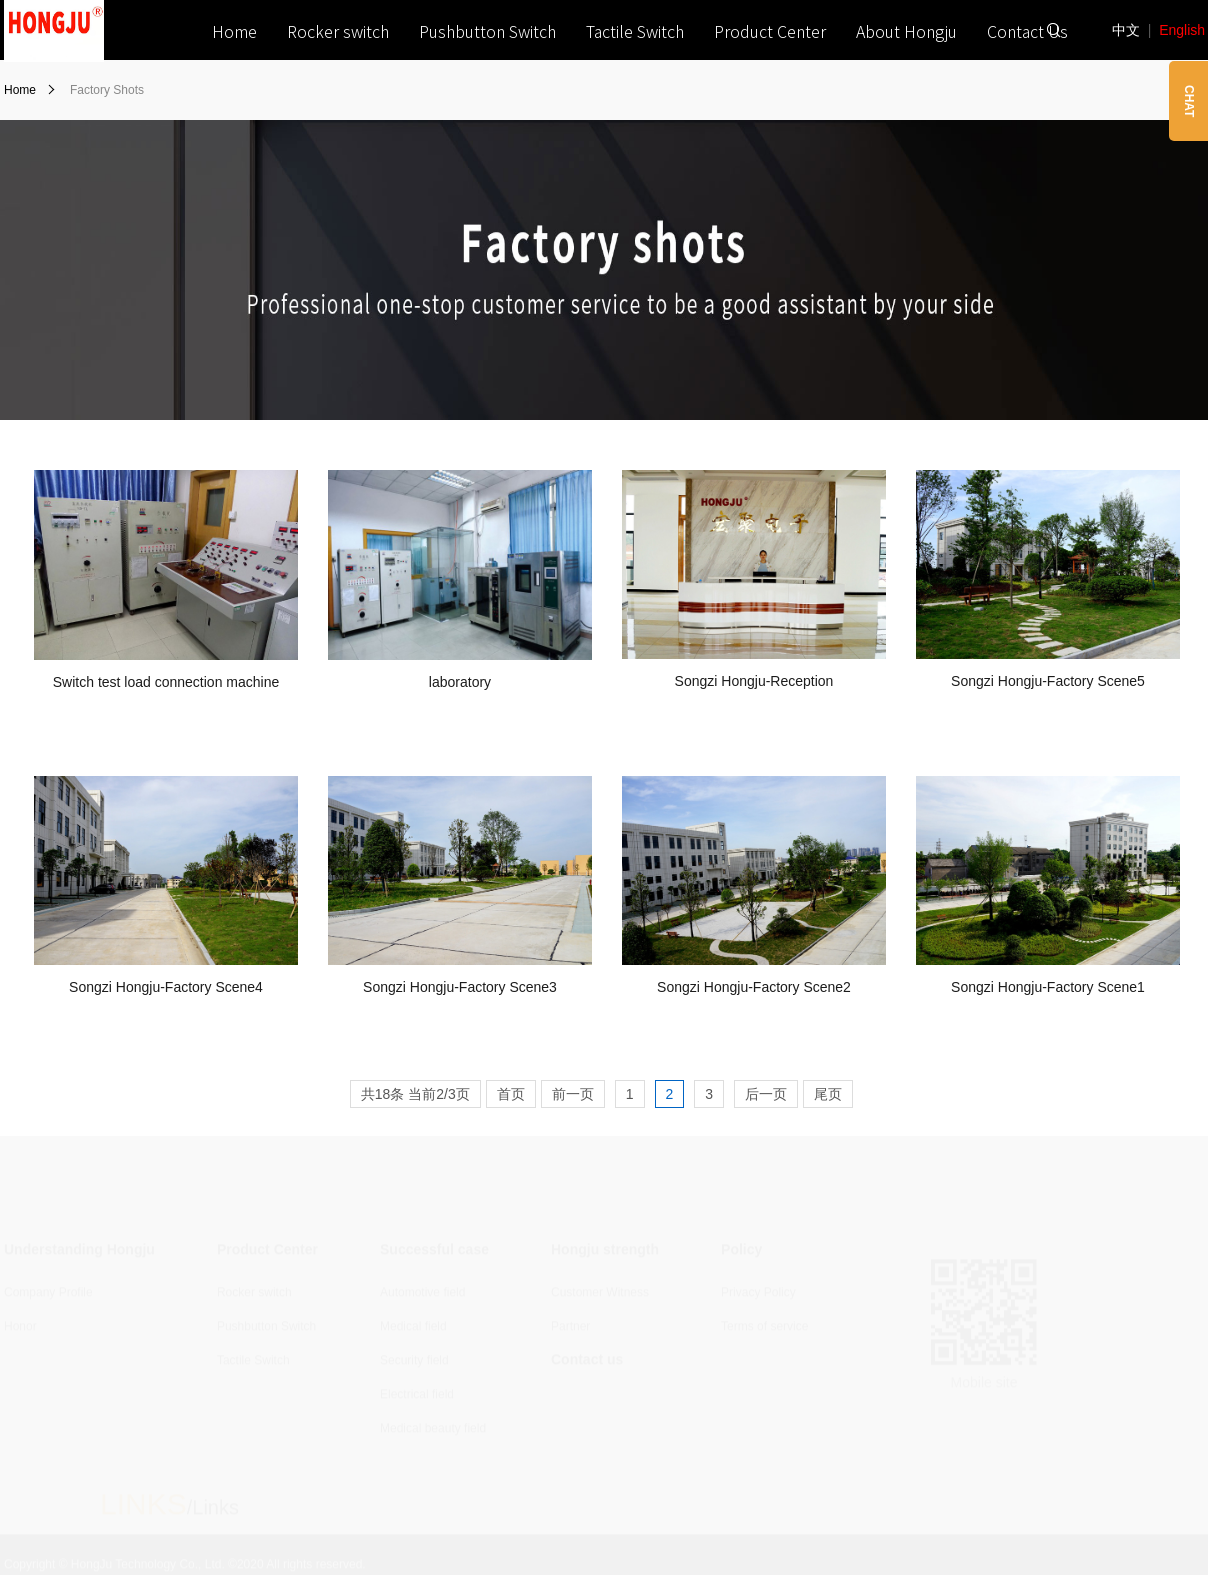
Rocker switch (338, 31)
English (1182, 30)
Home (234, 31)
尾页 (828, 1094)
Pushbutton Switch (487, 31)
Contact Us (1027, 31)
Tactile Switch (635, 31)
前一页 (573, 1094)
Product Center (770, 31)
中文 (1126, 30)
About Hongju (906, 31)
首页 (511, 1094)
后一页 (766, 1094)
